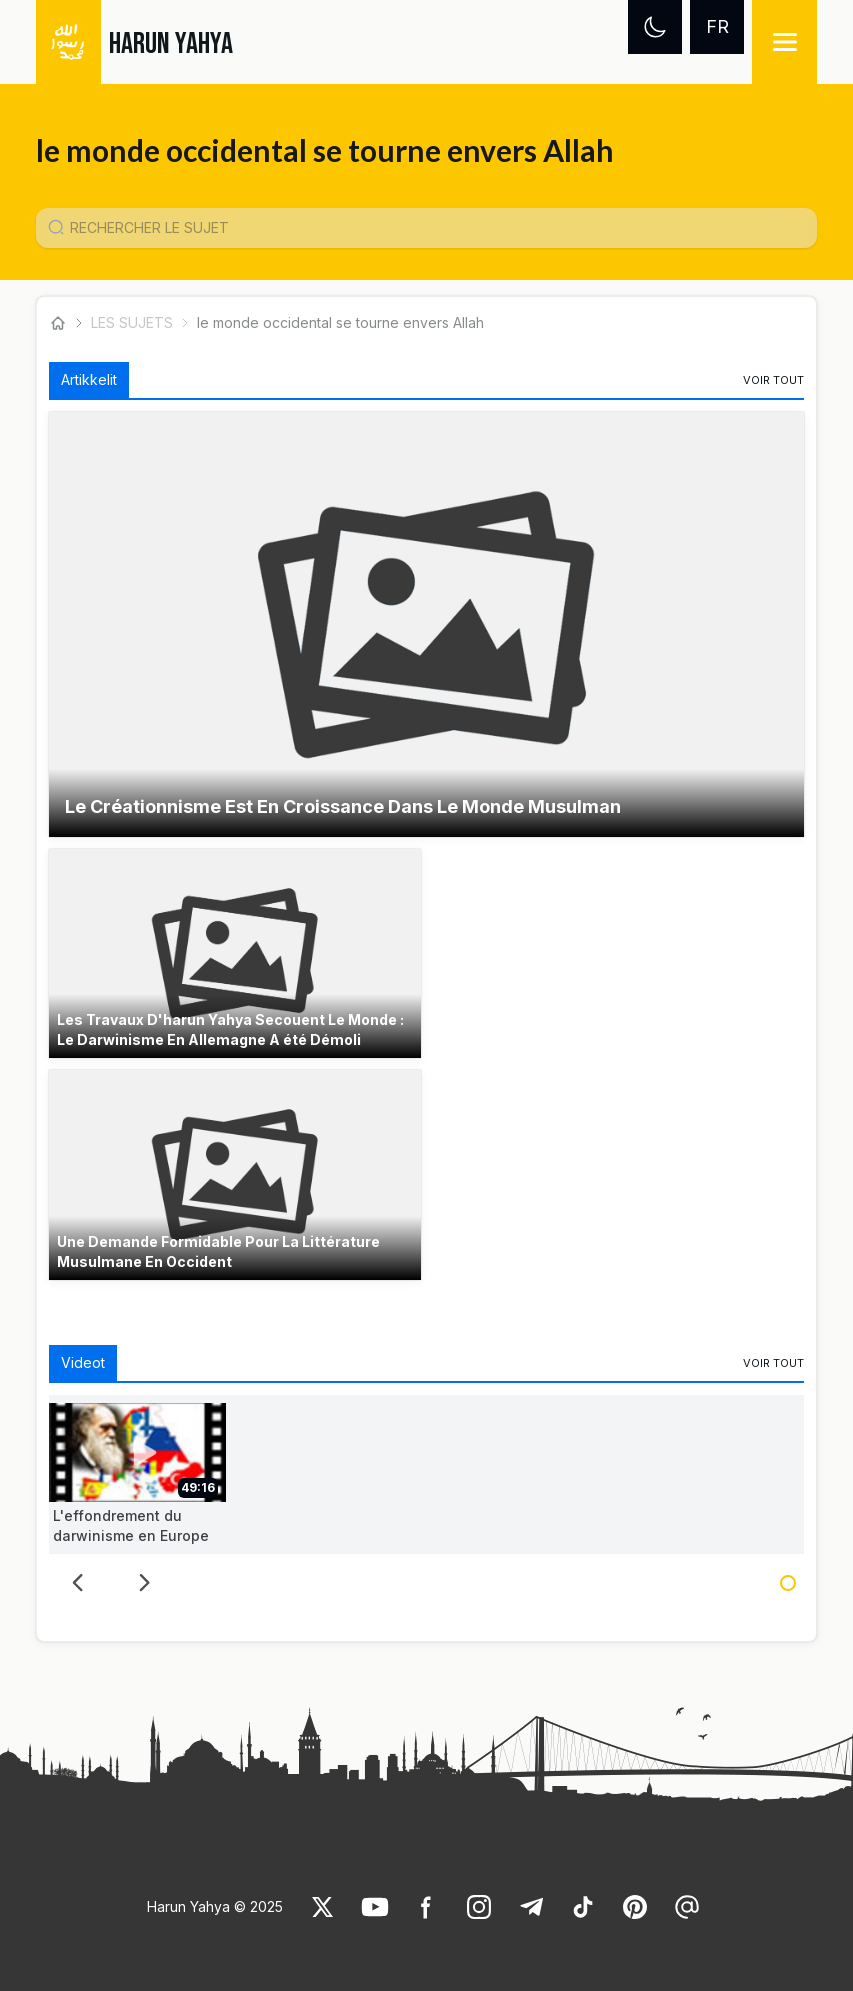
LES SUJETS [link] (132, 322)
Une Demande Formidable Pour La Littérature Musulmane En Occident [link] (218, 1251)
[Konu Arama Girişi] (435, 228)
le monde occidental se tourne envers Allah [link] (340, 322)
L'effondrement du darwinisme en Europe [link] (131, 1525)
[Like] (323, 1907)
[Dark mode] (655, 27)
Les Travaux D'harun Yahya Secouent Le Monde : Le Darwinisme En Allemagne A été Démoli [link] (230, 1029)
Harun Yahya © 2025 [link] (215, 1906)
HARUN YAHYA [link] (171, 44)
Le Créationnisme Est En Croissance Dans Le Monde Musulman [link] (343, 806)
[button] (427, 624)
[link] (773, 380)
